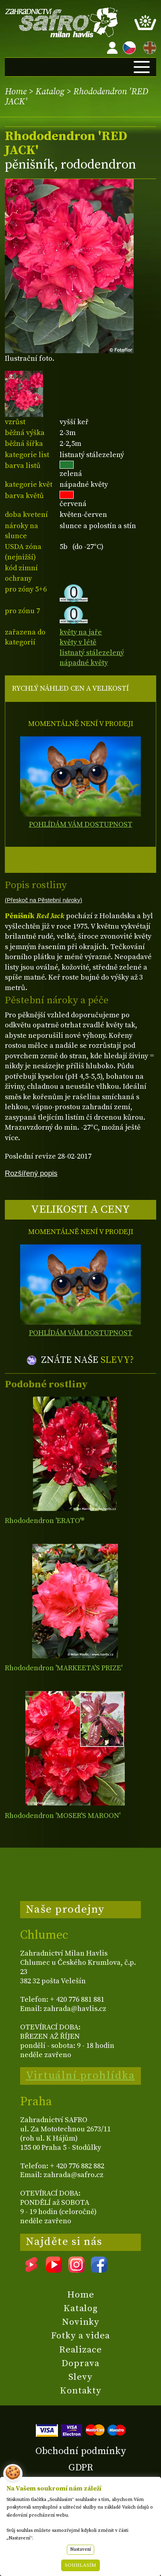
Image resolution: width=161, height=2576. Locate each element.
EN (148, 46)
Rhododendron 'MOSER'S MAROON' (62, 1815)
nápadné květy (84, 662)
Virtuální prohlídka (80, 2075)
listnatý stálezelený (92, 652)
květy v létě (78, 642)
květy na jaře (81, 632)
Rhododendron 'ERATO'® (45, 1520)
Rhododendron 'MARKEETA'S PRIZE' (63, 1668)
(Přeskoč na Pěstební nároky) (43, 900)
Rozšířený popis (31, 1173)
